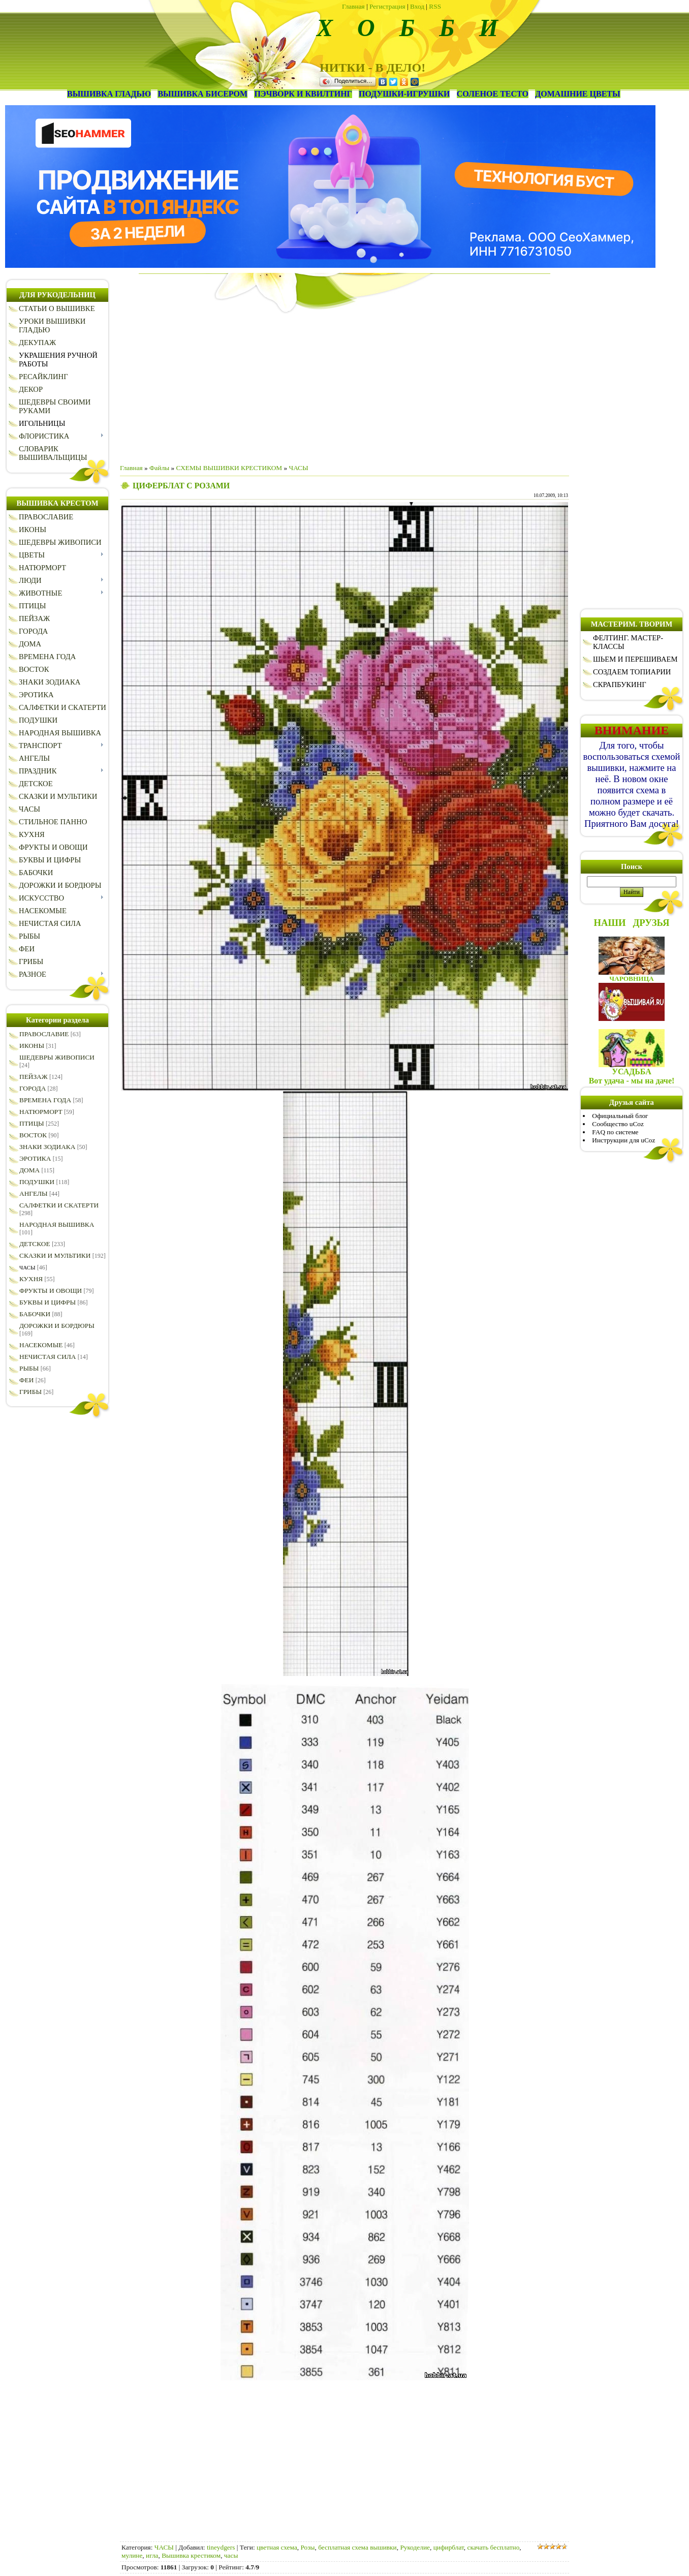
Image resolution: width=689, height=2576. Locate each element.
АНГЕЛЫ (33, 1193)
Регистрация (387, 6)
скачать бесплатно (493, 2547)
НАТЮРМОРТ (40, 1111)
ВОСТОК (33, 1135)
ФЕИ (26, 1380)
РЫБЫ (29, 1368)
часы (231, 2555)
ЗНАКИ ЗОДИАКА (47, 1147)
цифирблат (448, 2547)
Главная (353, 6)
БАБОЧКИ (34, 1314)
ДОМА (29, 1170)
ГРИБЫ (30, 1391)
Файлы (159, 468)
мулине (131, 2555)
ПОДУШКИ (36, 1182)
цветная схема (277, 2547)
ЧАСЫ (27, 1267)
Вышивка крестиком (191, 2555)
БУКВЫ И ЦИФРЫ (47, 1302)
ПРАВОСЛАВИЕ (44, 1034)
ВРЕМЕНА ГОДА (45, 1100)
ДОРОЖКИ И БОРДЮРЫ (57, 1325)
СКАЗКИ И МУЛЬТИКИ (54, 1255)
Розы (307, 2547)
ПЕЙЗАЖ (33, 1076)
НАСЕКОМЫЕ (40, 1345)
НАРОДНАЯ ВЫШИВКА (56, 1224)
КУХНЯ (31, 1279)
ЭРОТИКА (35, 1158)
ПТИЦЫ (31, 1123)
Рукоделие (415, 2547)
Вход (417, 6)
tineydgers (221, 2547)
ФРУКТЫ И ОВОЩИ (50, 1290)
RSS (435, 6)
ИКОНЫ (31, 1045)
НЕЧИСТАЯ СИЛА (47, 1356)
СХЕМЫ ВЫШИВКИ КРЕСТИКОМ (229, 468)
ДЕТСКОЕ (34, 1244)
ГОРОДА (32, 1088)
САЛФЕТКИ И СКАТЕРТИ (59, 1205)
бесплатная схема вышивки (357, 2547)
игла (152, 2555)
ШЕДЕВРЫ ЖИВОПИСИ (57, 1057)
